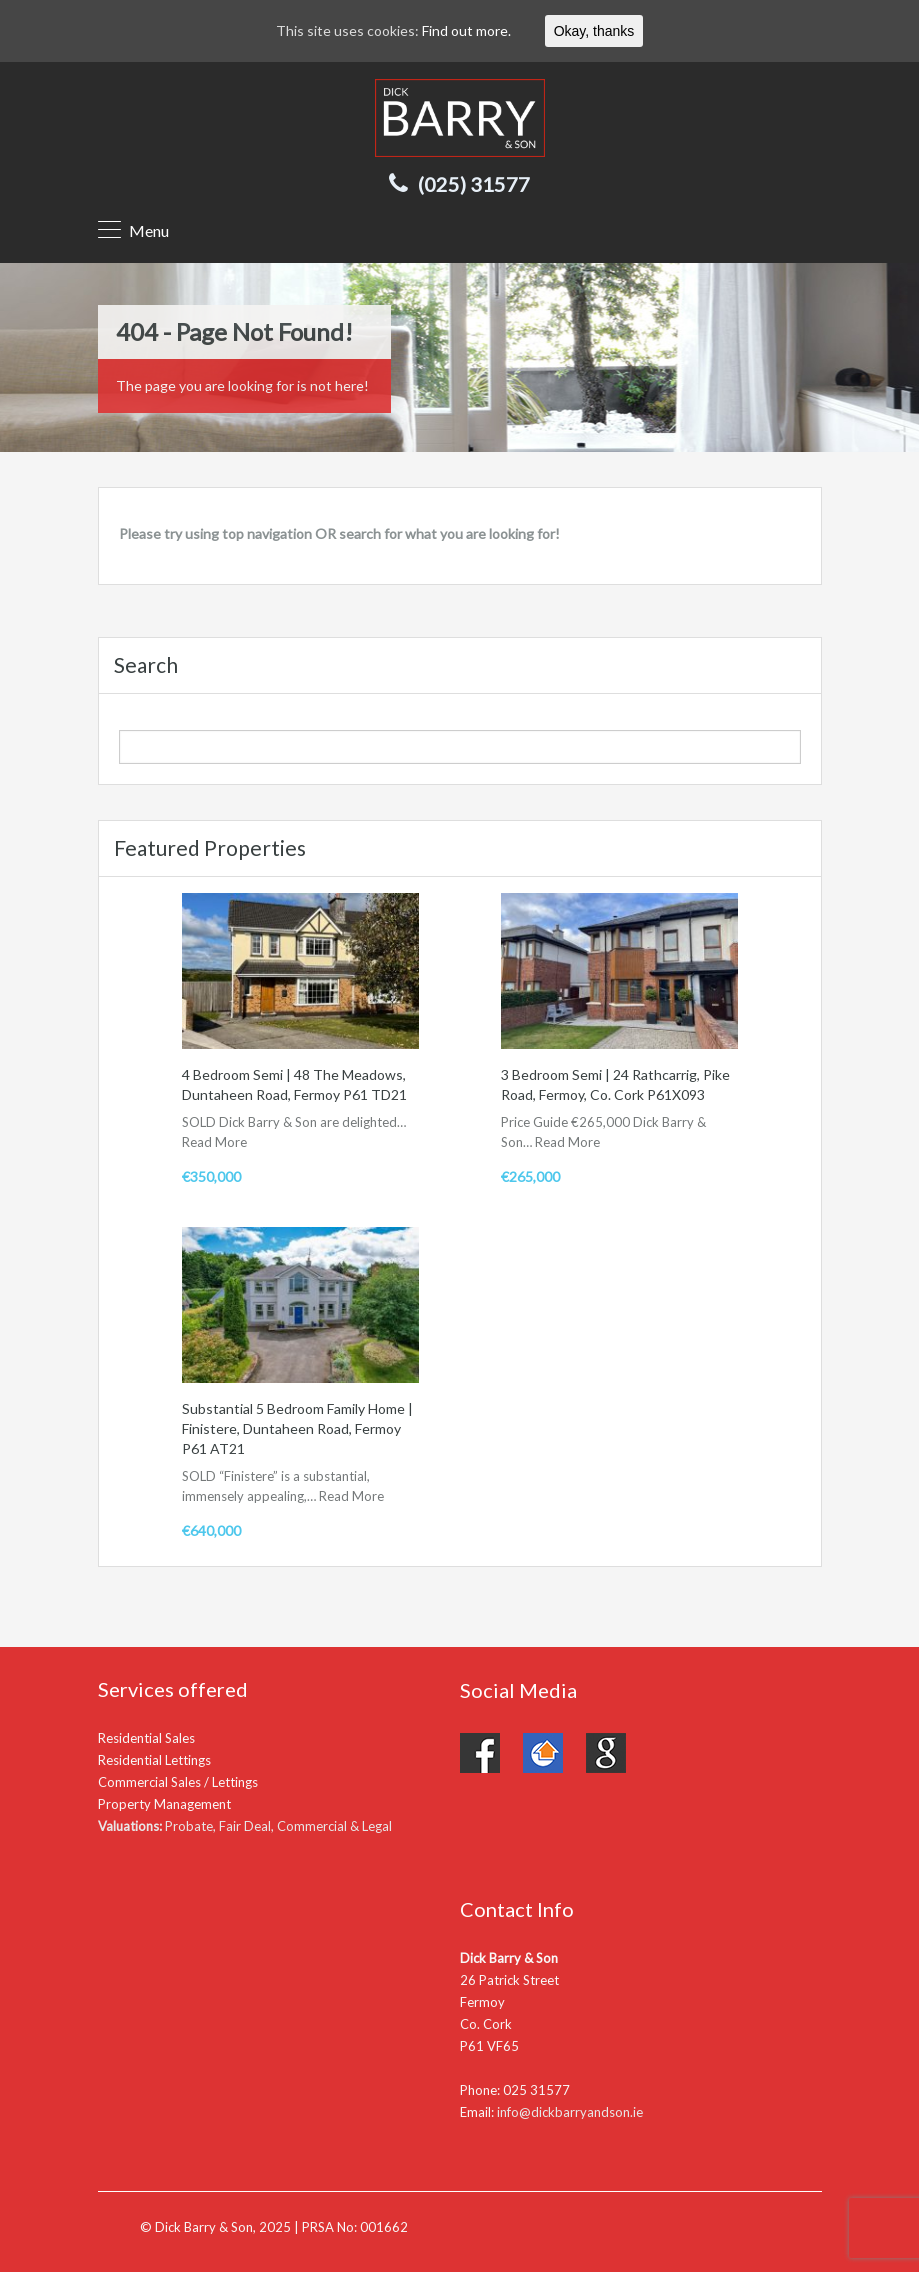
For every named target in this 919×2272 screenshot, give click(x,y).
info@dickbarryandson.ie (570, 2112)
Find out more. (466, 30)
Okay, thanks (594, 31)
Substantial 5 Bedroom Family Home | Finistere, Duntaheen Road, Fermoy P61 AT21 (297, 1428)
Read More (214, 1142)
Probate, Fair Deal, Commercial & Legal (245, 1826)
